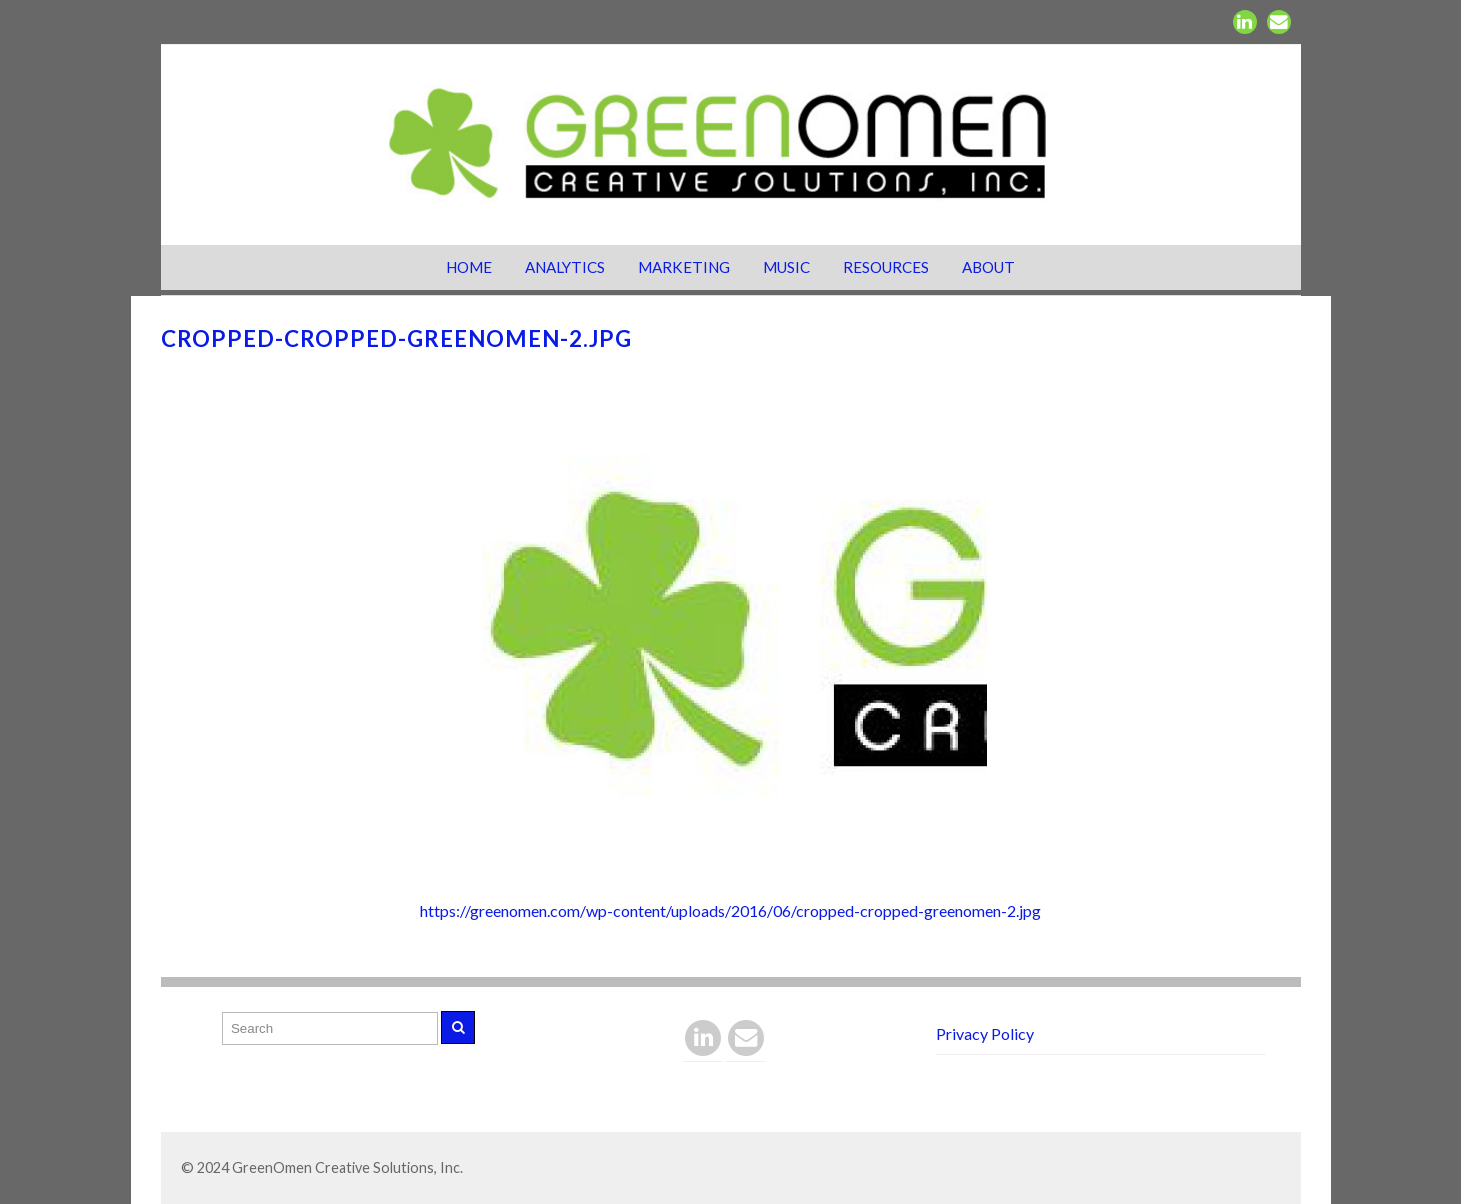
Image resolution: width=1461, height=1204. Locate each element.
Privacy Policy (985, 1033)
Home (469, 267)
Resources (886, 267)
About (988, 267)
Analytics (565, 267)
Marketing (684, 267)
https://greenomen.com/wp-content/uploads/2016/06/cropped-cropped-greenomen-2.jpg (730, 910)
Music (786, 267)
